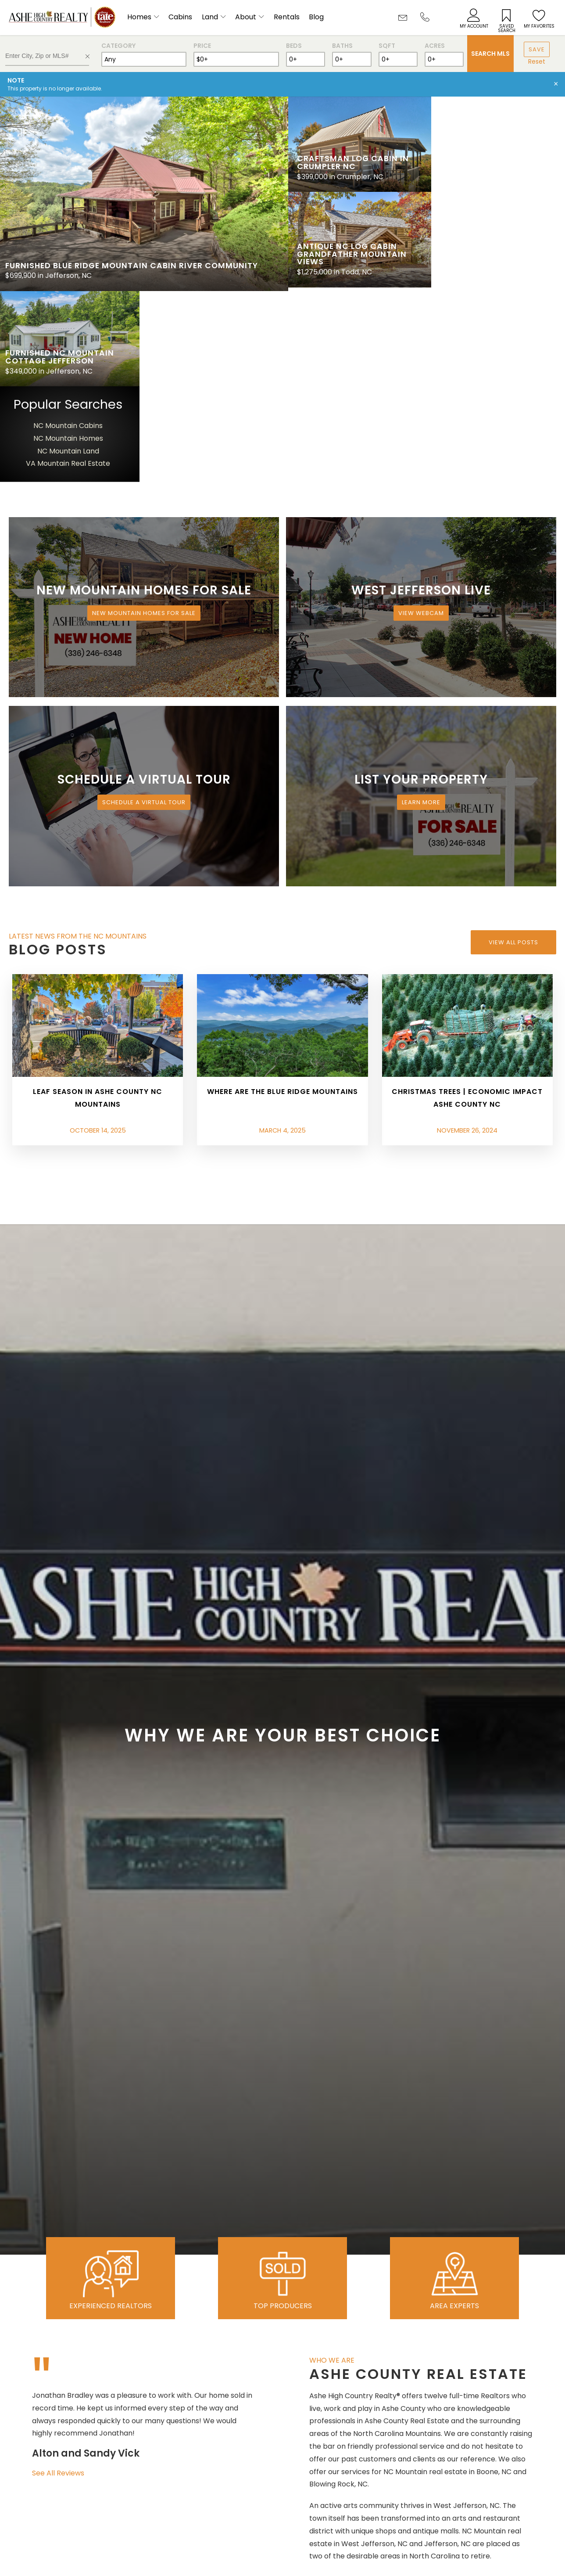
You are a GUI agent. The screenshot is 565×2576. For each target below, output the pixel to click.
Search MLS (490, 53)
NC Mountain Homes (497, 244)
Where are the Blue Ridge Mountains (282, 897)
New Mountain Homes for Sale (144, 418)
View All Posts (513, 747)
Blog (316, 17)
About (245, 17)
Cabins (180, 17)
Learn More (421, 608)
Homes (139, 17)
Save (537, 49)
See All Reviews (58, 2279)
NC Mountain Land (497, 256)
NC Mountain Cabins (497, 231)
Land (210, 17)
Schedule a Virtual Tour (144, 608)
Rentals (287, 17)
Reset (536, 61)
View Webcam (421, 418)
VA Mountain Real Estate (497, 269)
